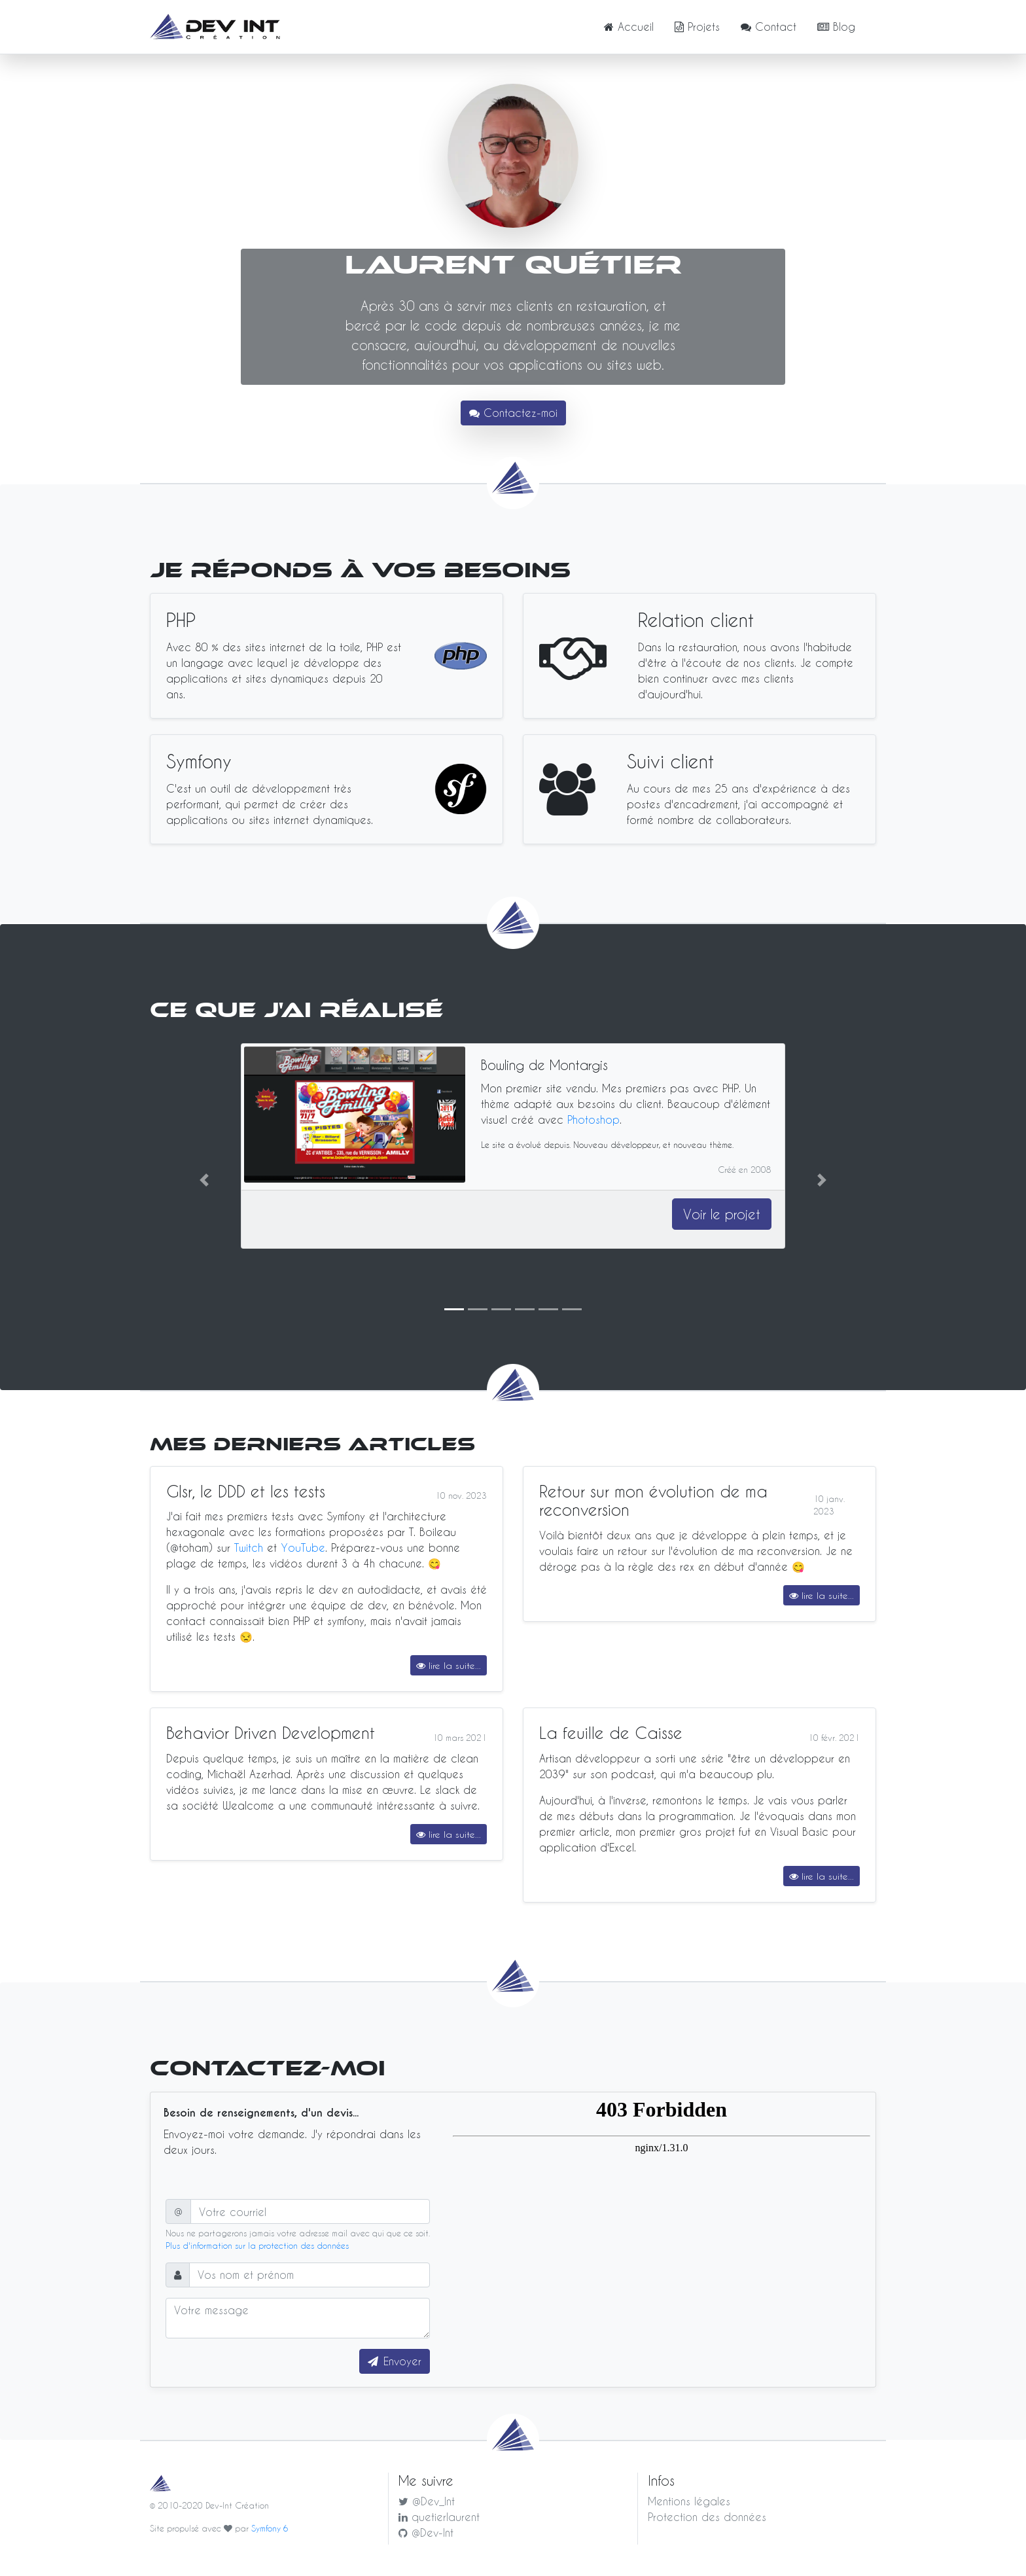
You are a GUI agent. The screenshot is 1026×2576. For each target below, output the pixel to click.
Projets (697, 26)
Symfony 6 (270, 2528)
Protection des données (707, 2517)
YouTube (303, 1547)
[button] (204, 1180)
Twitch (248, 1547)
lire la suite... (448, 1665)
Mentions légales (689, 2501)
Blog (836, 26)
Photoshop (593, 1119)
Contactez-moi (513, 412)
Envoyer (402, 2361)
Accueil (629, 26)
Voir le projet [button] (721, 1214)
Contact (768, 26)
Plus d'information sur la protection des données (257, 2245)
